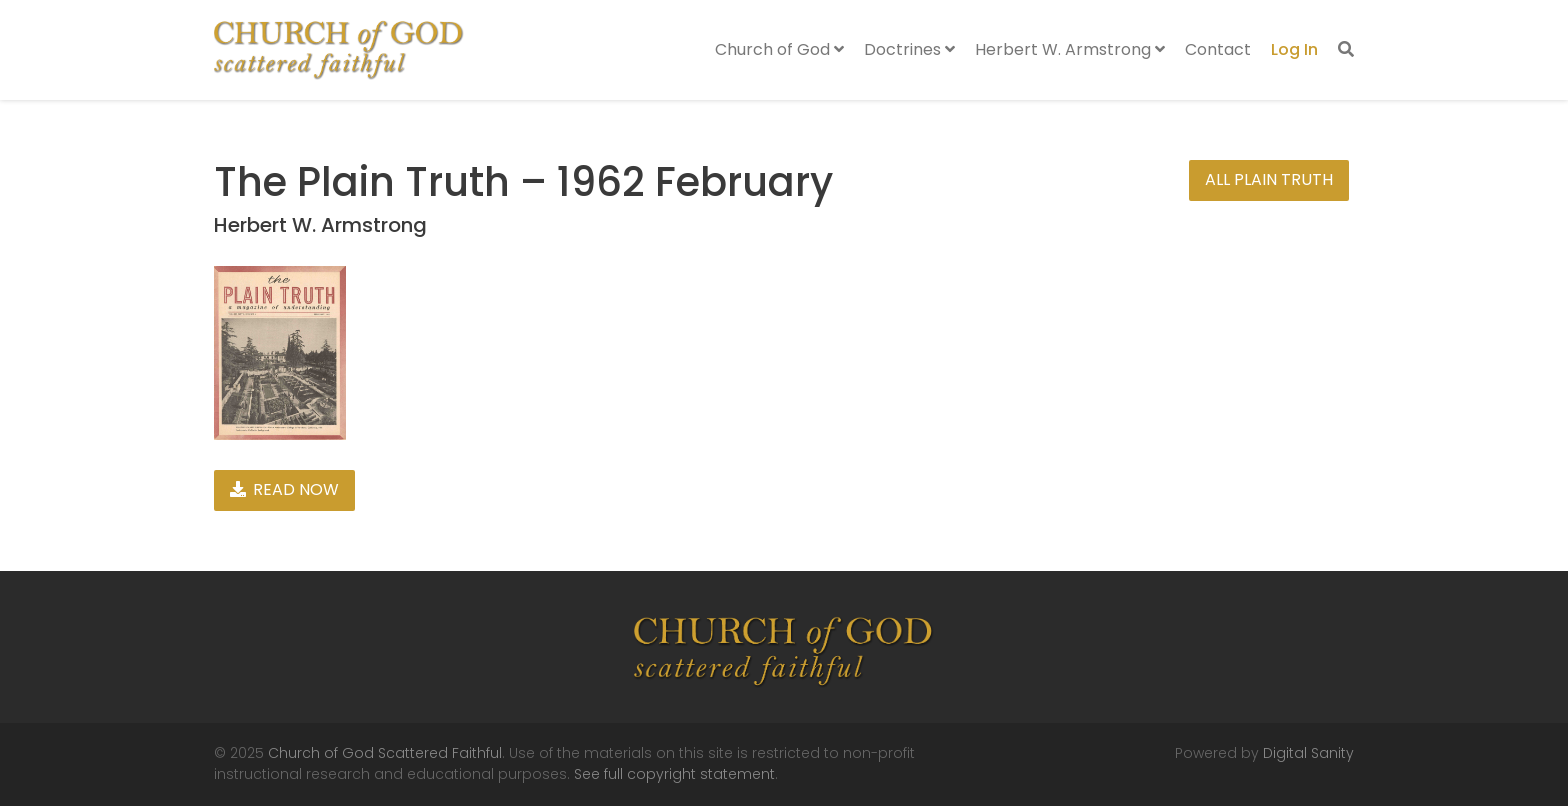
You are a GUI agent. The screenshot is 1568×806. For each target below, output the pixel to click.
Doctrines (909, 49)
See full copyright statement (674, 774)
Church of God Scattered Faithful (385, 753)
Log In (1294, 49)
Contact (1218, 49)
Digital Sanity (1308, 753)
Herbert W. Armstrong (1070, 49)
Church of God (779, 49)
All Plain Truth (1269, 179)
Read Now (284, 489)
